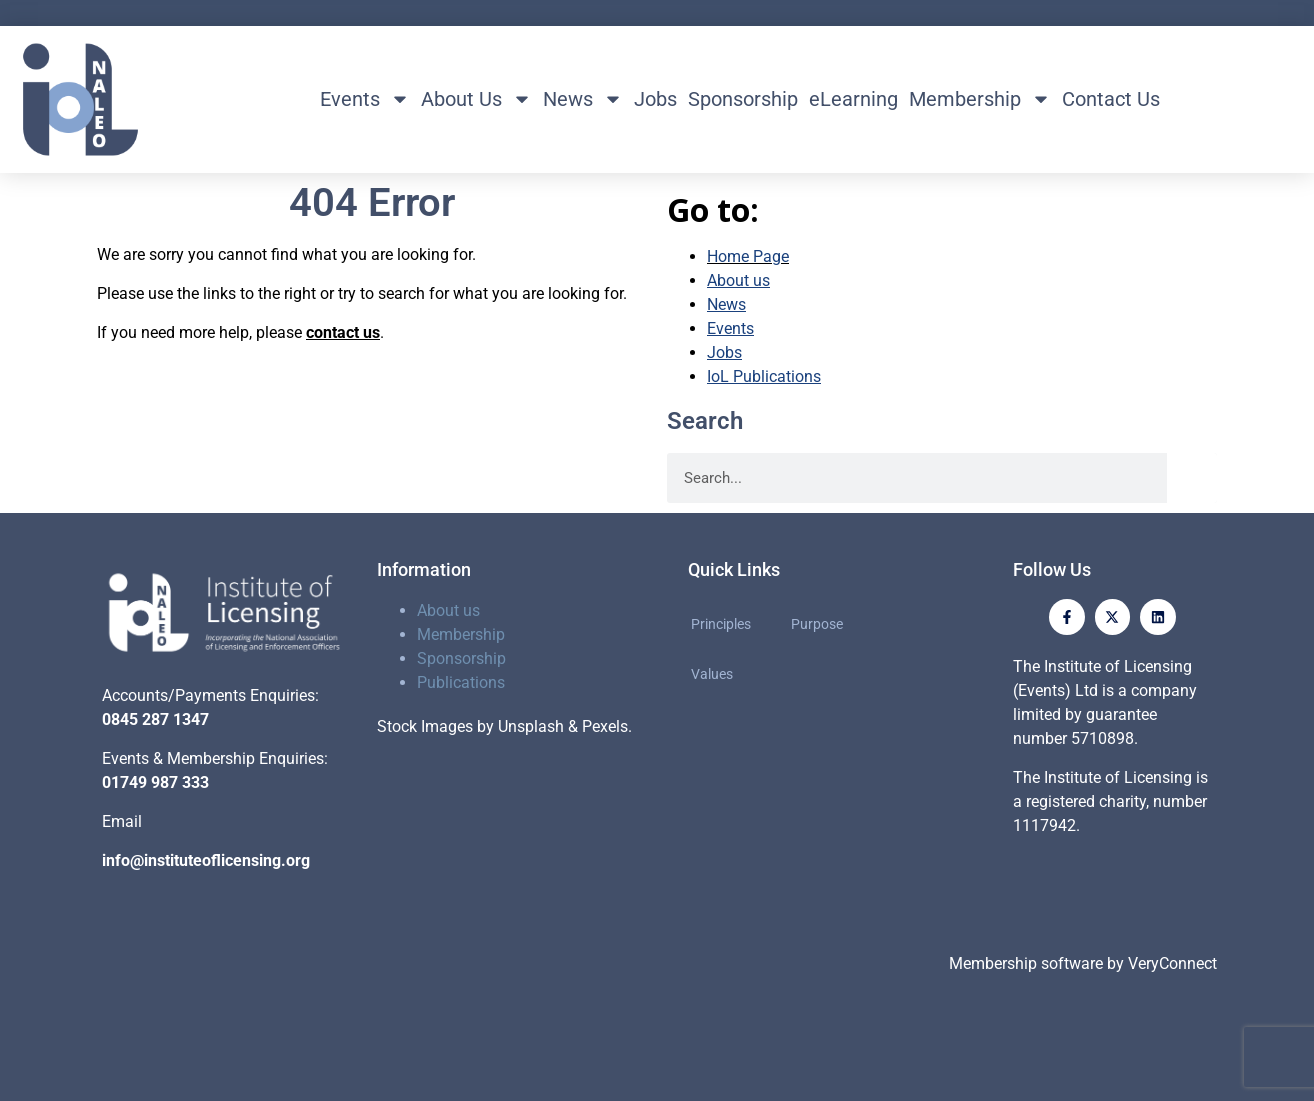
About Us (476, 99)
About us (448, 610)
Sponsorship (743, 99)
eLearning (853, 99)
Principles (721, 624)
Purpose (817, 624)
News (583, 99)
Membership (980, 99)
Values (712, 674)
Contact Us (1111, 99)
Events (365, 99)
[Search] (1192, 478)
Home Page (748, 256)
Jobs (655, 99)
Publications (461, 682)
